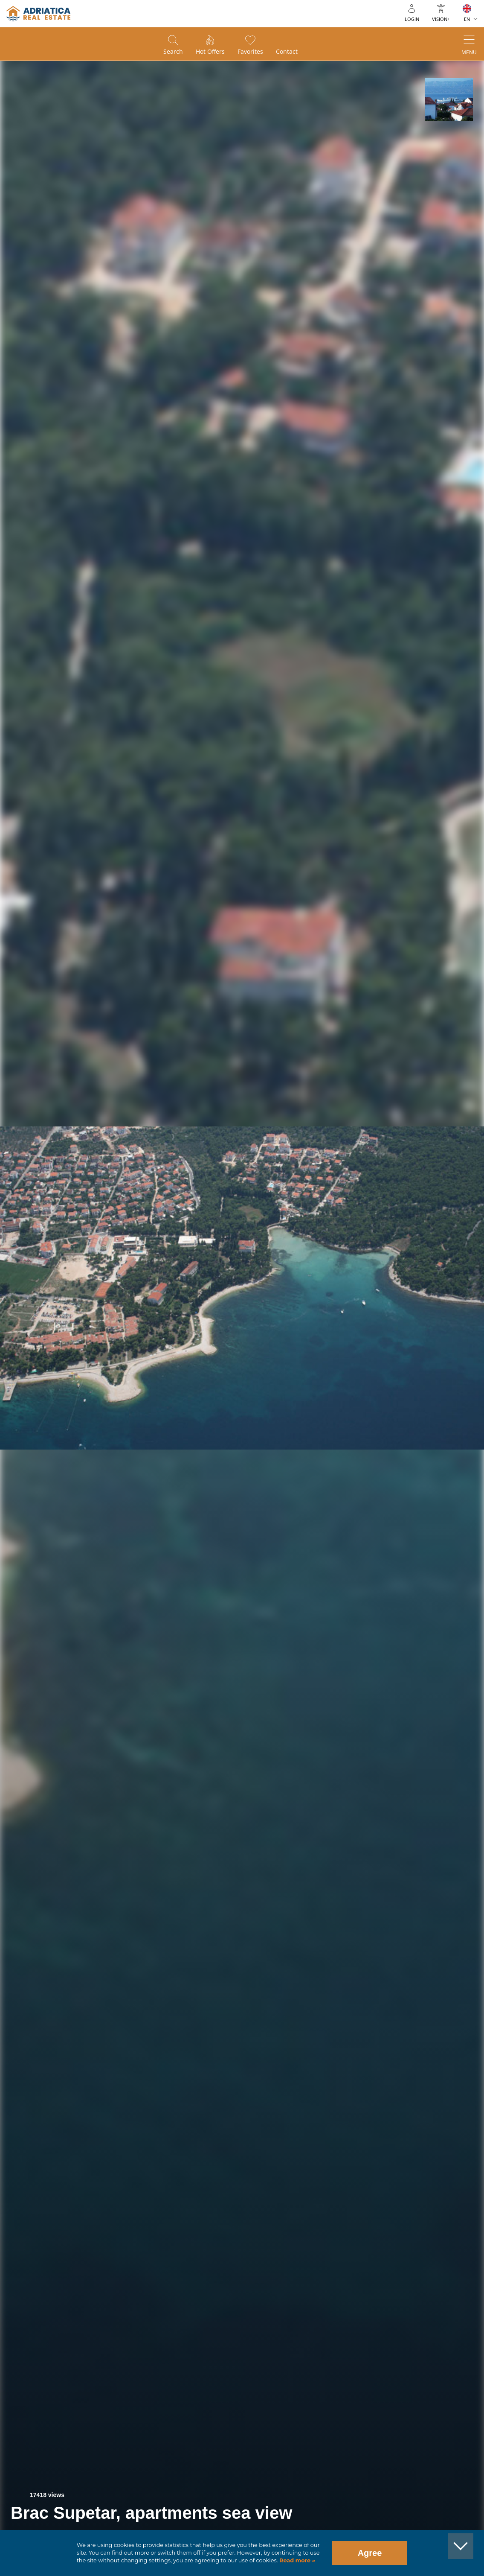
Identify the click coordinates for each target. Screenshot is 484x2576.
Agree (370, 2553)
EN (467, 19)
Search (173, 51)
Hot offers (210, 51)
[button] (448, 99)
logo (38, 13)
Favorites (250, 51)
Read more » (296, 2560)
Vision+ (441, 19)
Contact (287, 51)
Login (412, 19)
